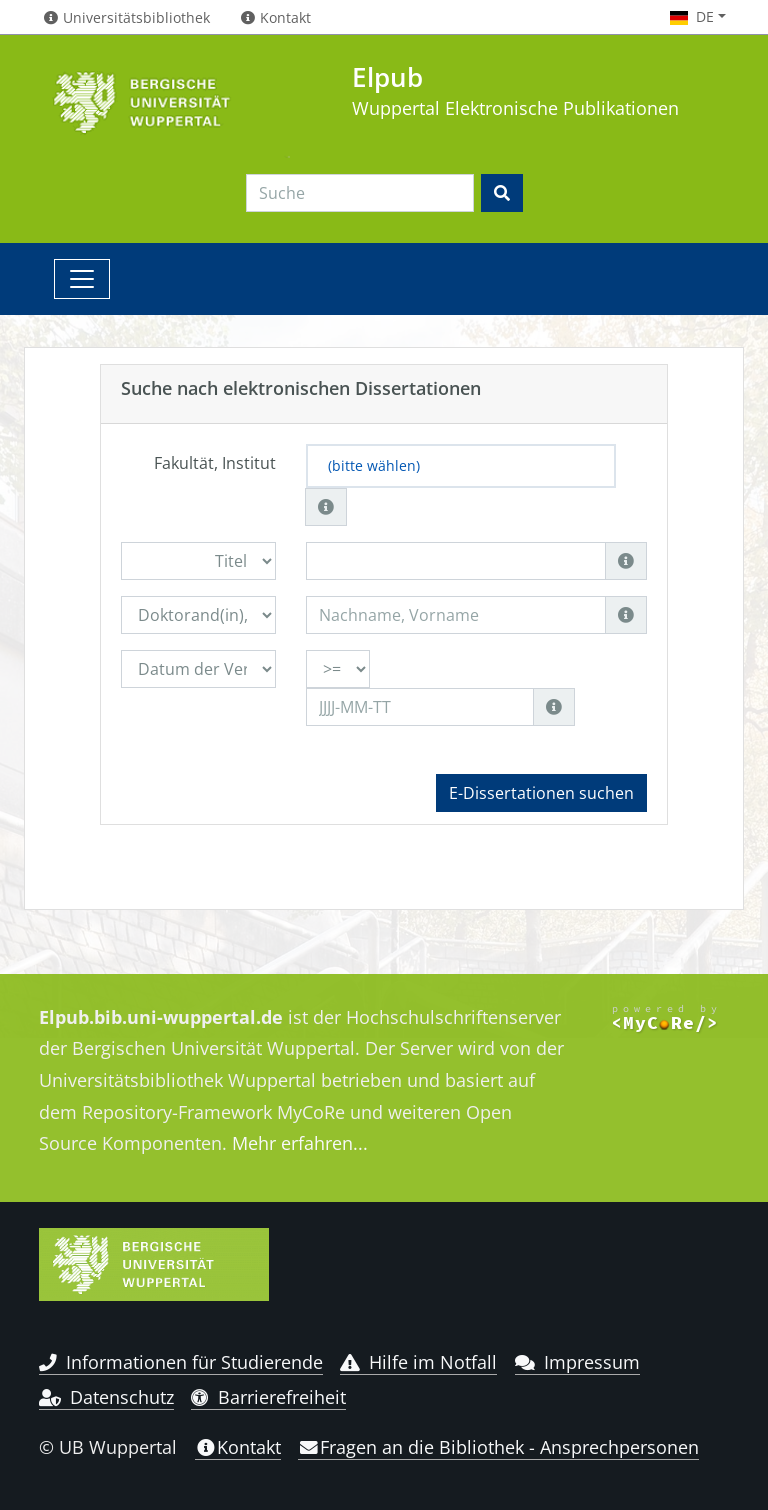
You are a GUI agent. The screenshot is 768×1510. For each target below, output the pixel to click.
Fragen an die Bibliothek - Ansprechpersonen (498, 1447)
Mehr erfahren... (300, 1143)
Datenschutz (106, 1397)
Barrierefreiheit (268, 1397)
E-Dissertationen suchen (541, 793)
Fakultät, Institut (215, 463)
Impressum (577, 1362)
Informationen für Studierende (181, 1362)
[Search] (360, 193)
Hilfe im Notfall (418, 1362)
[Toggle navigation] (82, 279)
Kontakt (238, 1447)
